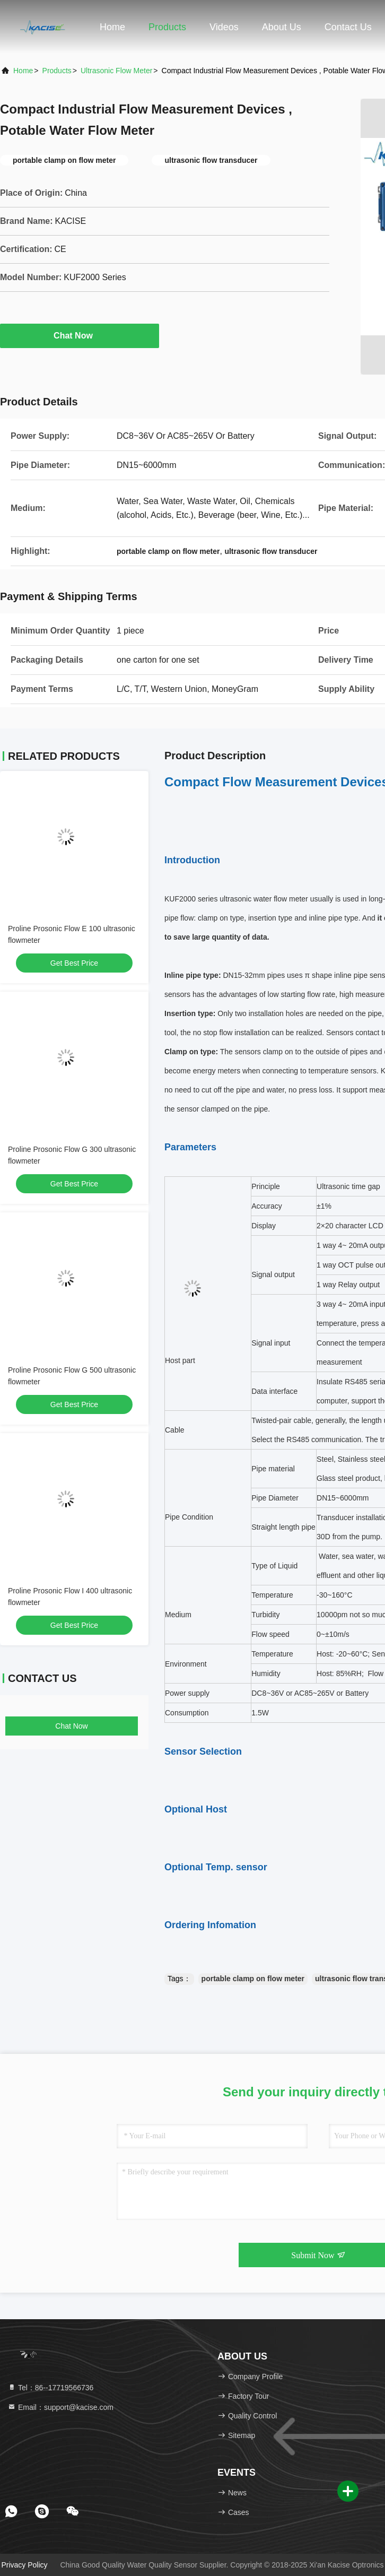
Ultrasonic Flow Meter (116, 70)
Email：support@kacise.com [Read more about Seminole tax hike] (60, 2407)
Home (112, 27)
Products (167, 27)
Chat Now (80, 335)
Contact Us (348, 27)
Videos (224, 27)
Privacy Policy (24, 2565)
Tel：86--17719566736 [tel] (50, 2387)
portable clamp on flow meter (253, 1978)
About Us (281, 27)
